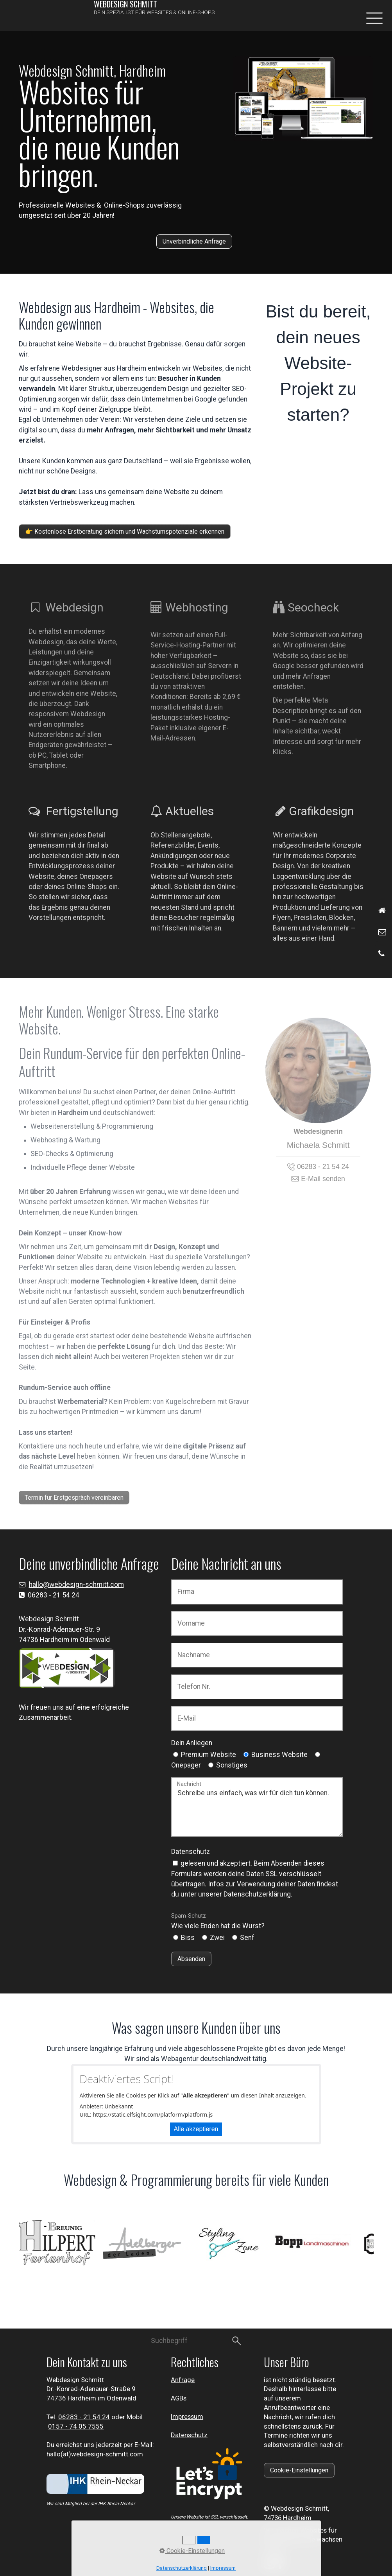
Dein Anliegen (191, 1743)
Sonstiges (231, 1765)
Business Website (279, 1755)
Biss (188, 1937)
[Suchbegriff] (196, 2340)
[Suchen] (235, 2340)
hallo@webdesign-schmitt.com (76, 1584)
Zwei (217, 1937)
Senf (247, 1937)
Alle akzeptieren (196, 2129)
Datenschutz (190, 1851)
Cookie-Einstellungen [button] (192, 2550)
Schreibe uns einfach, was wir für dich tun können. (257, 1807)
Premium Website (208, 1755)
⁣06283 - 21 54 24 (84, 2417)
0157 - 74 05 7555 (76, 2426)
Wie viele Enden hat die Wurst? (218, 1921)
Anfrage (183, 2380)
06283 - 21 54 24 (52, 1595)
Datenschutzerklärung (181, 2568)
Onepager (186, 1765)
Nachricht (189, 1784)
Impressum (187, 2416)
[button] (194, 241)
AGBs (178, 2398)
